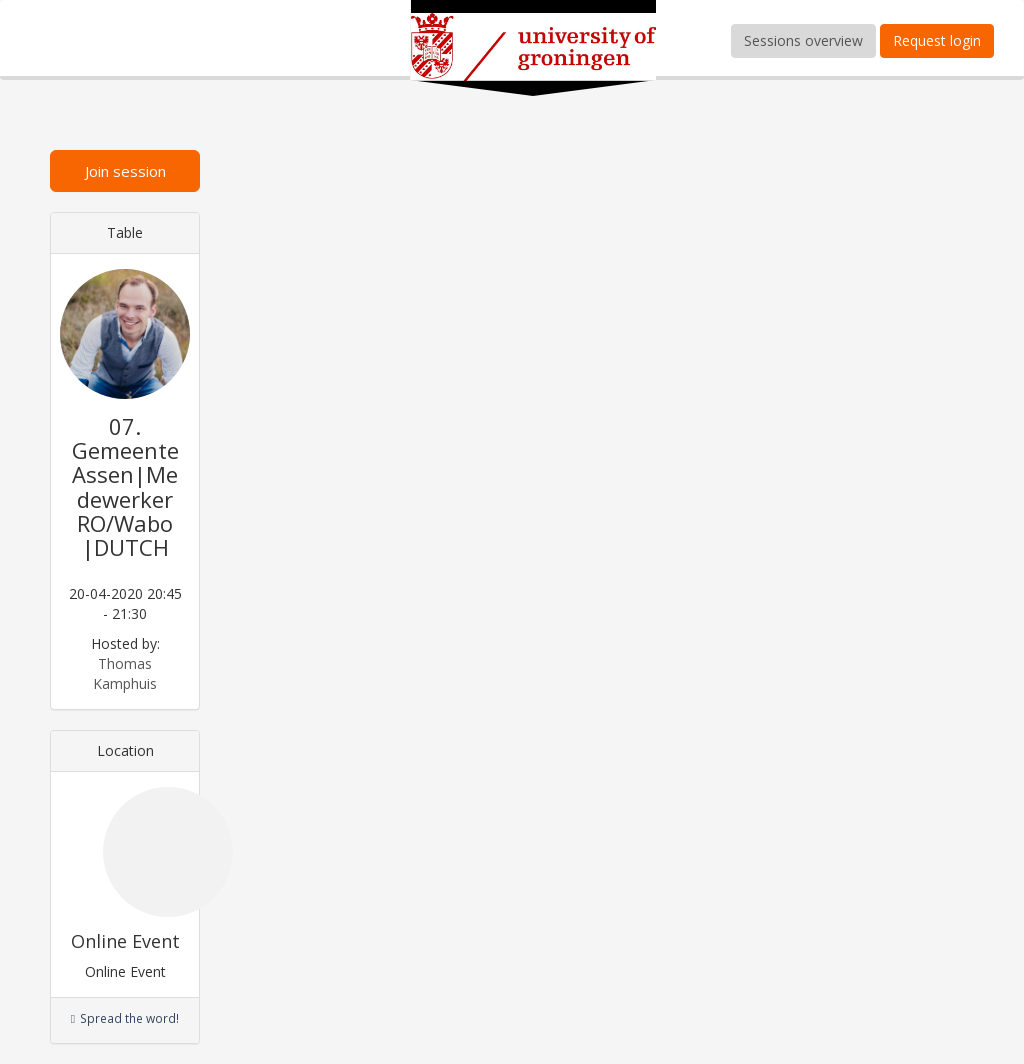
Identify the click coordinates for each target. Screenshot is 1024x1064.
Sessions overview (803, 40)
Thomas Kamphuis (125, 673)
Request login (937, 40)
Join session (125, 171)
